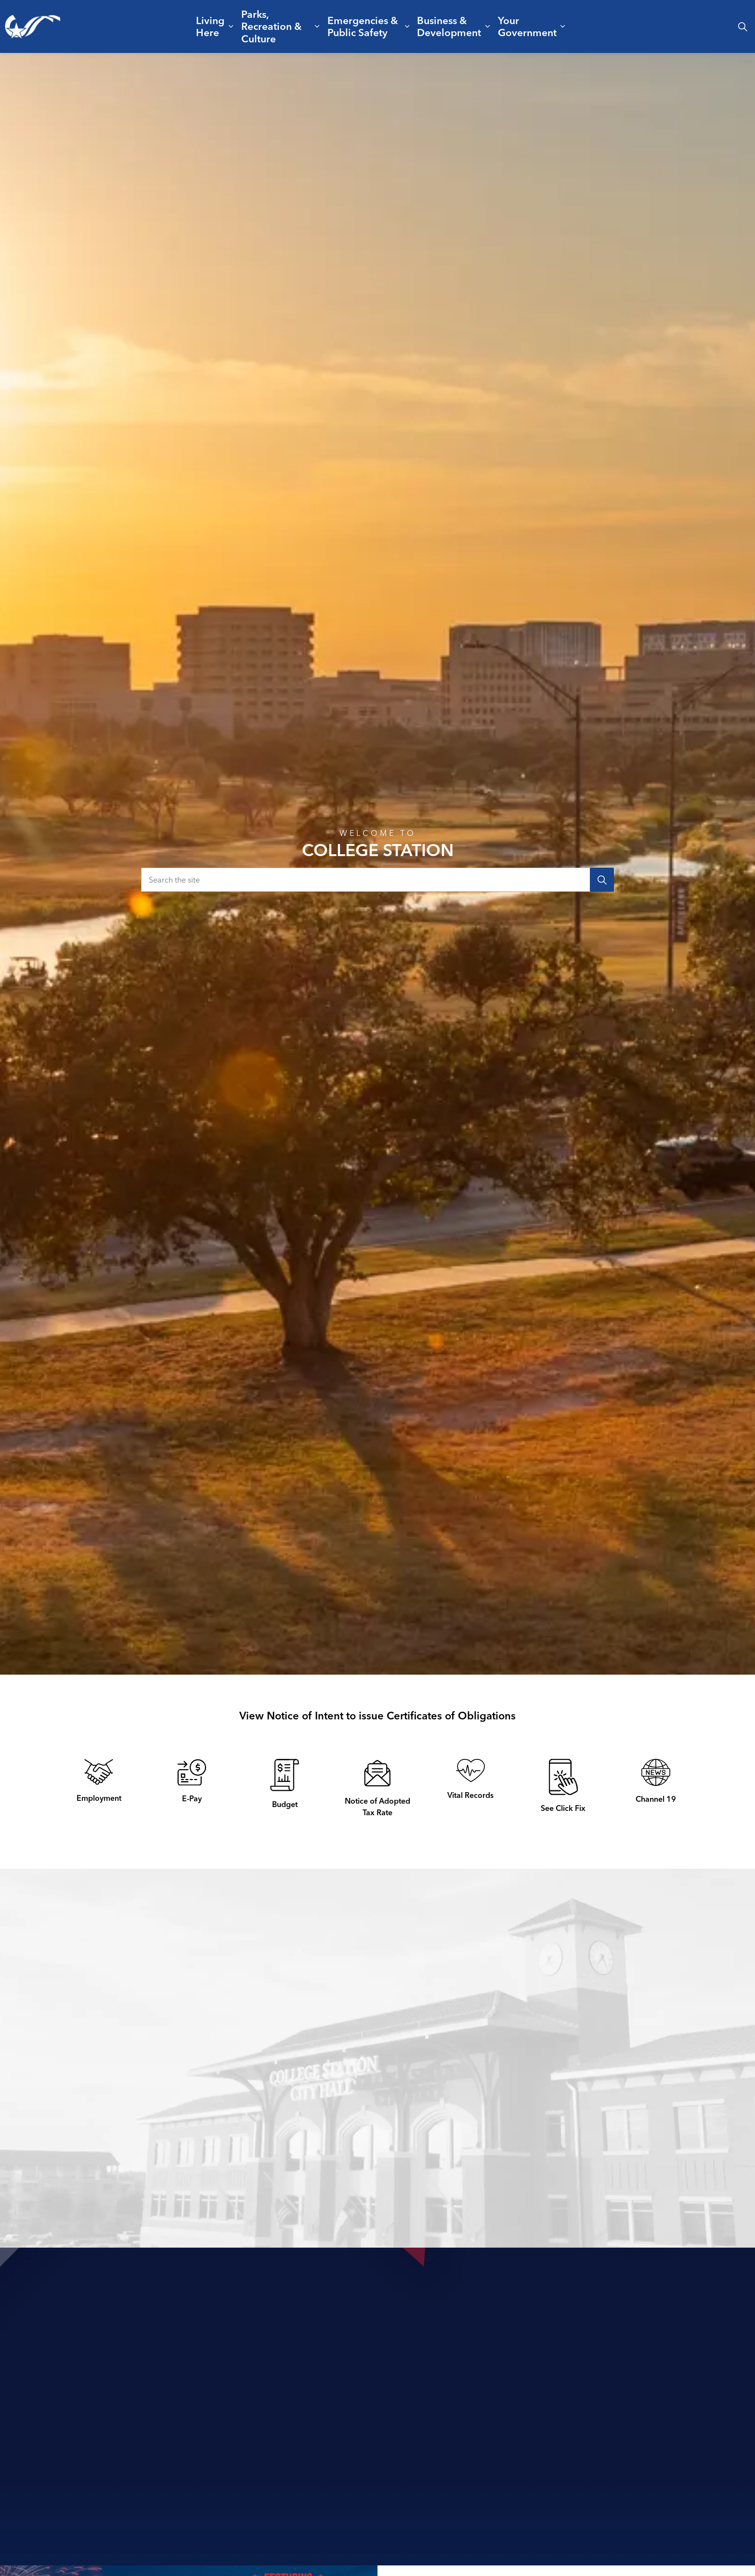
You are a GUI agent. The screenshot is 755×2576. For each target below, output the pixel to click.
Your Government (527, 26)
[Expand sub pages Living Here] (231, 26)
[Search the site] (377, 880)
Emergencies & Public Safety (362, 26)
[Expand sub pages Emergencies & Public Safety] (407, 26)
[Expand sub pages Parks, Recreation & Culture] (317, 26)
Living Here (210, 26)
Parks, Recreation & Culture (271, 26)
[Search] (602, 880)
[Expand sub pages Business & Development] (488, 26)
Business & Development (449, 26)
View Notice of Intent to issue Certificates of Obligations (377, 1715)
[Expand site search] (742, 26)
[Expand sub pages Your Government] (562, 26)
